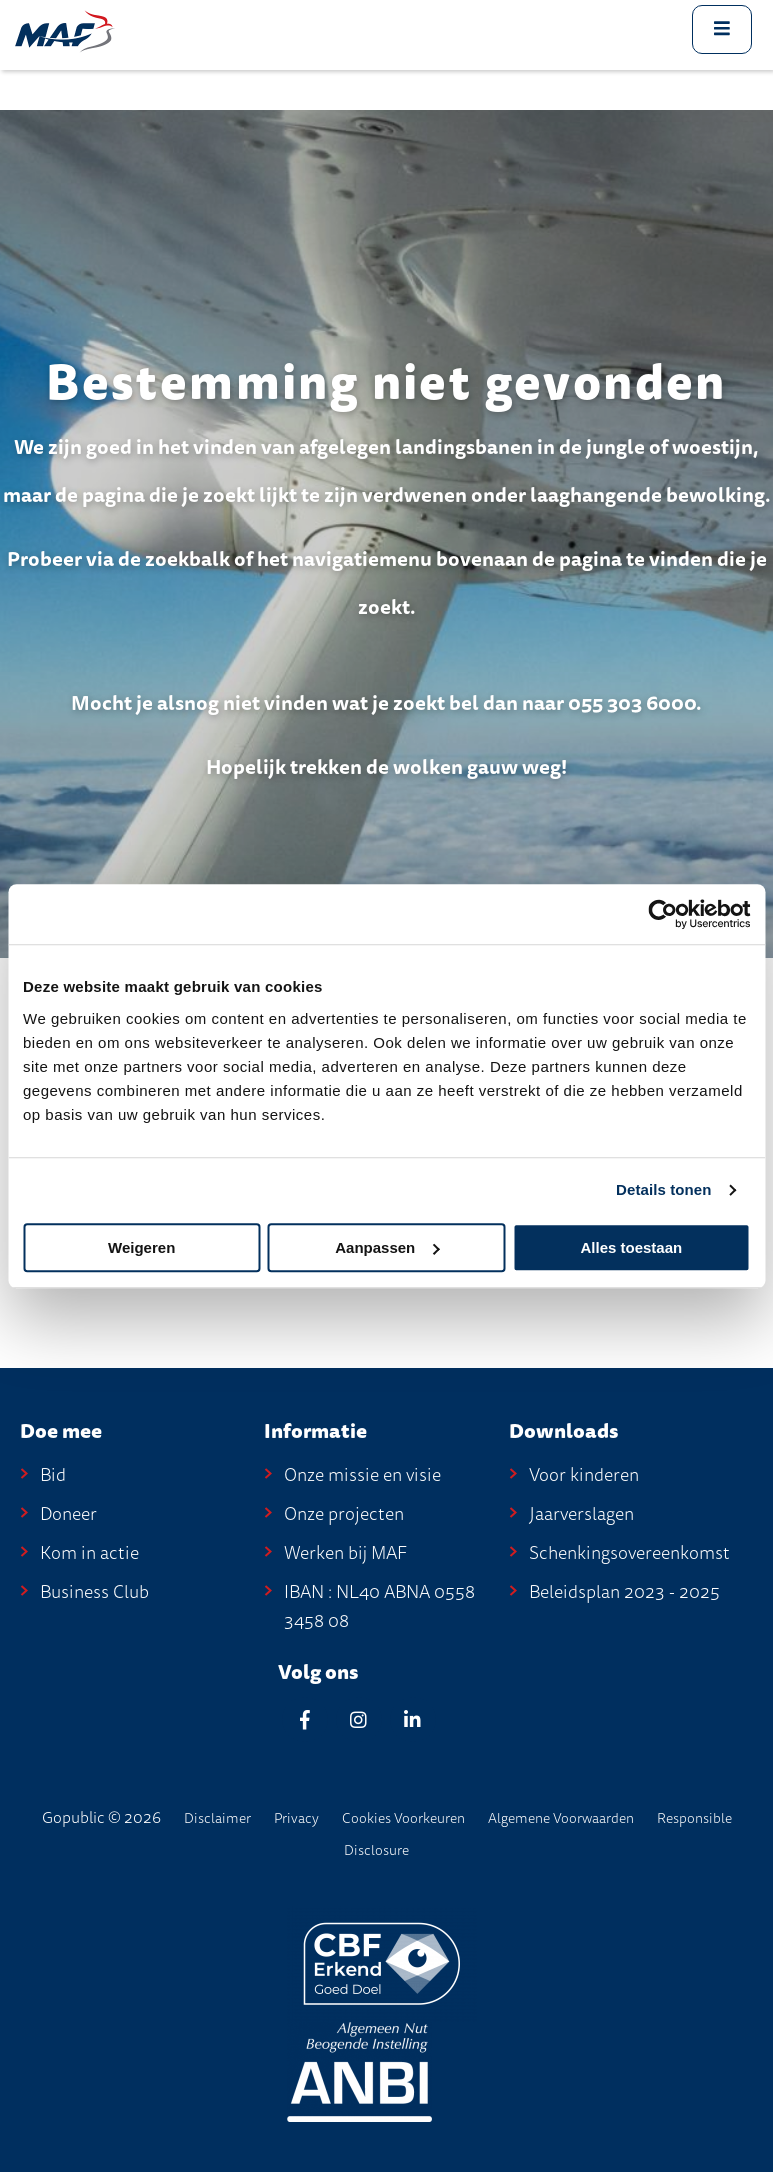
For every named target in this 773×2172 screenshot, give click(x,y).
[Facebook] (305, 1719)
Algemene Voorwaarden (561, 1818)
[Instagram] (359, 1719)
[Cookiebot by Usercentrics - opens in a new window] (662, 914)
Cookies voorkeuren (403, 1818)
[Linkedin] (413, 1719)
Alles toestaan (631, 1247)
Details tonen (663, 1189)
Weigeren (141, 1247)
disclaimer (217, 1818)
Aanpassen (387, 1247)
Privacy (296, 1818)
